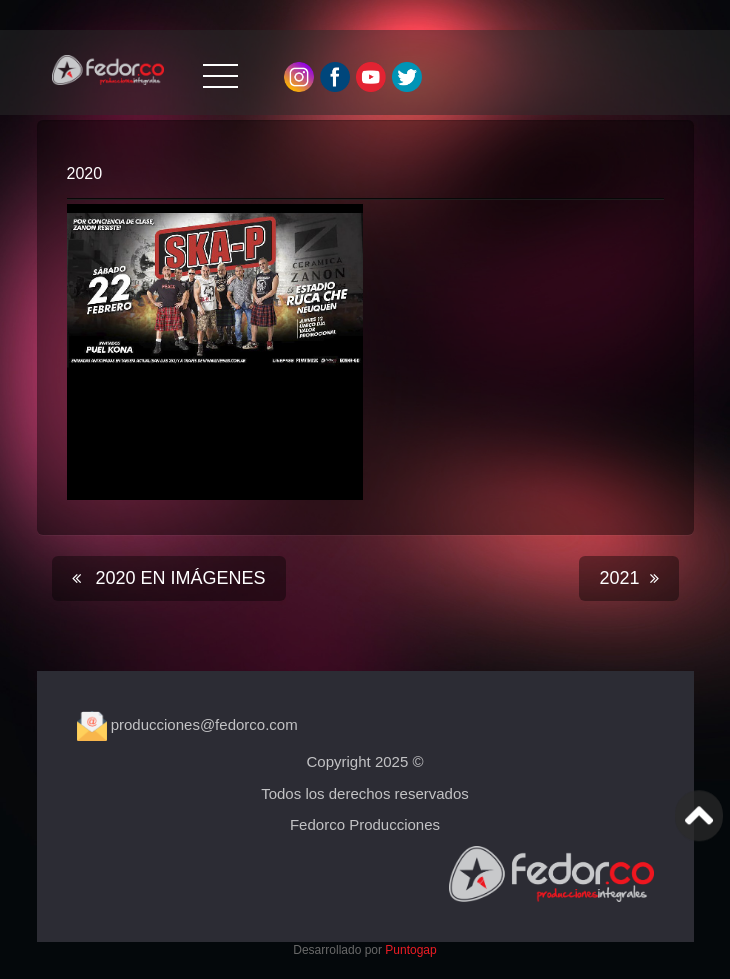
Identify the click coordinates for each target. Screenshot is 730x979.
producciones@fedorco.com (187, 724)
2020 (85, 173)
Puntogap (410, 950)
